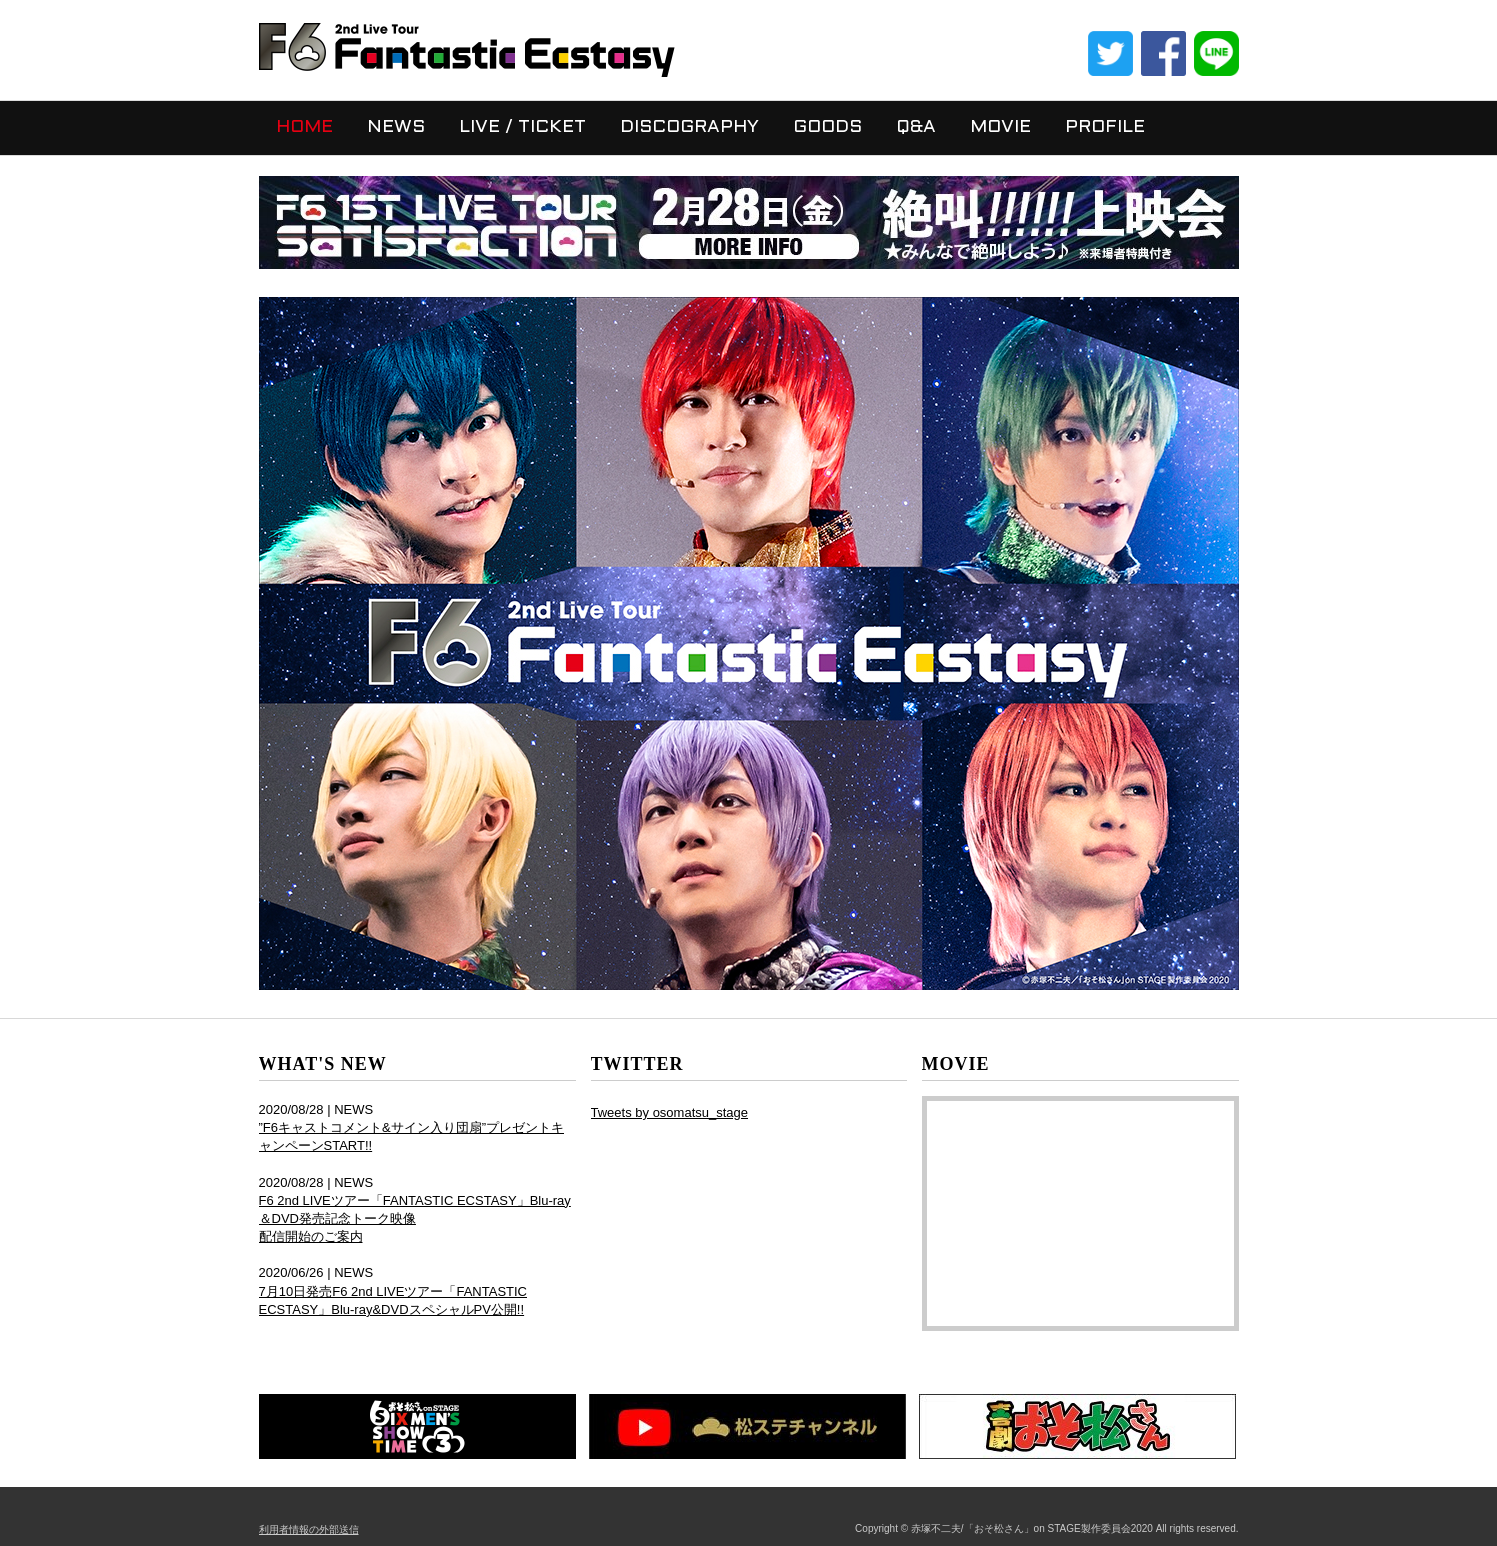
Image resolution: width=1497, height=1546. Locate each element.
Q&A (916, 127)
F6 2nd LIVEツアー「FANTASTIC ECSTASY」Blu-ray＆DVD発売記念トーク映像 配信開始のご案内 (415, 1218)
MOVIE (1000, 127)
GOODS (827, 127)
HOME (304, 127)
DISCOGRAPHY (689, 127)
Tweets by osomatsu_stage (670, 1112)
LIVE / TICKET (522, 127)
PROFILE (1105, 127)
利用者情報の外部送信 (309, 1529)
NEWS (396, 127)
